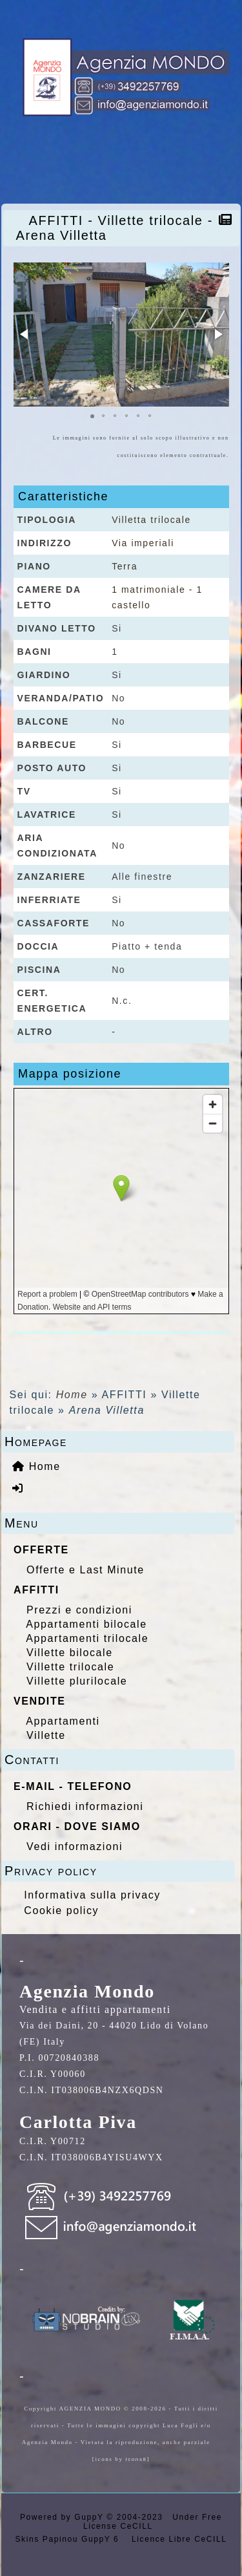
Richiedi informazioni (84, 1806)
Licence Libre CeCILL (177, 2539)
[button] (25, 334)
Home (72, 1394)
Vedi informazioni (74, 1846)
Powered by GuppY (63, 2517)
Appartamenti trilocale (87, 1638)
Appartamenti (62, 1721)
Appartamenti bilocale (86, 1624)
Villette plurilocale (76, 1681)
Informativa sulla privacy (92, 1894)
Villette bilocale (69, 1652)
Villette (46, 1735)
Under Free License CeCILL (152, 2522)
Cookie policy (61, 1910)
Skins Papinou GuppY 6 (70, 2539)
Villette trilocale (70, 1666)
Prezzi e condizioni (79, 1609)
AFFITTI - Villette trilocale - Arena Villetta (114, 227)
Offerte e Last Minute (85, 1569)
